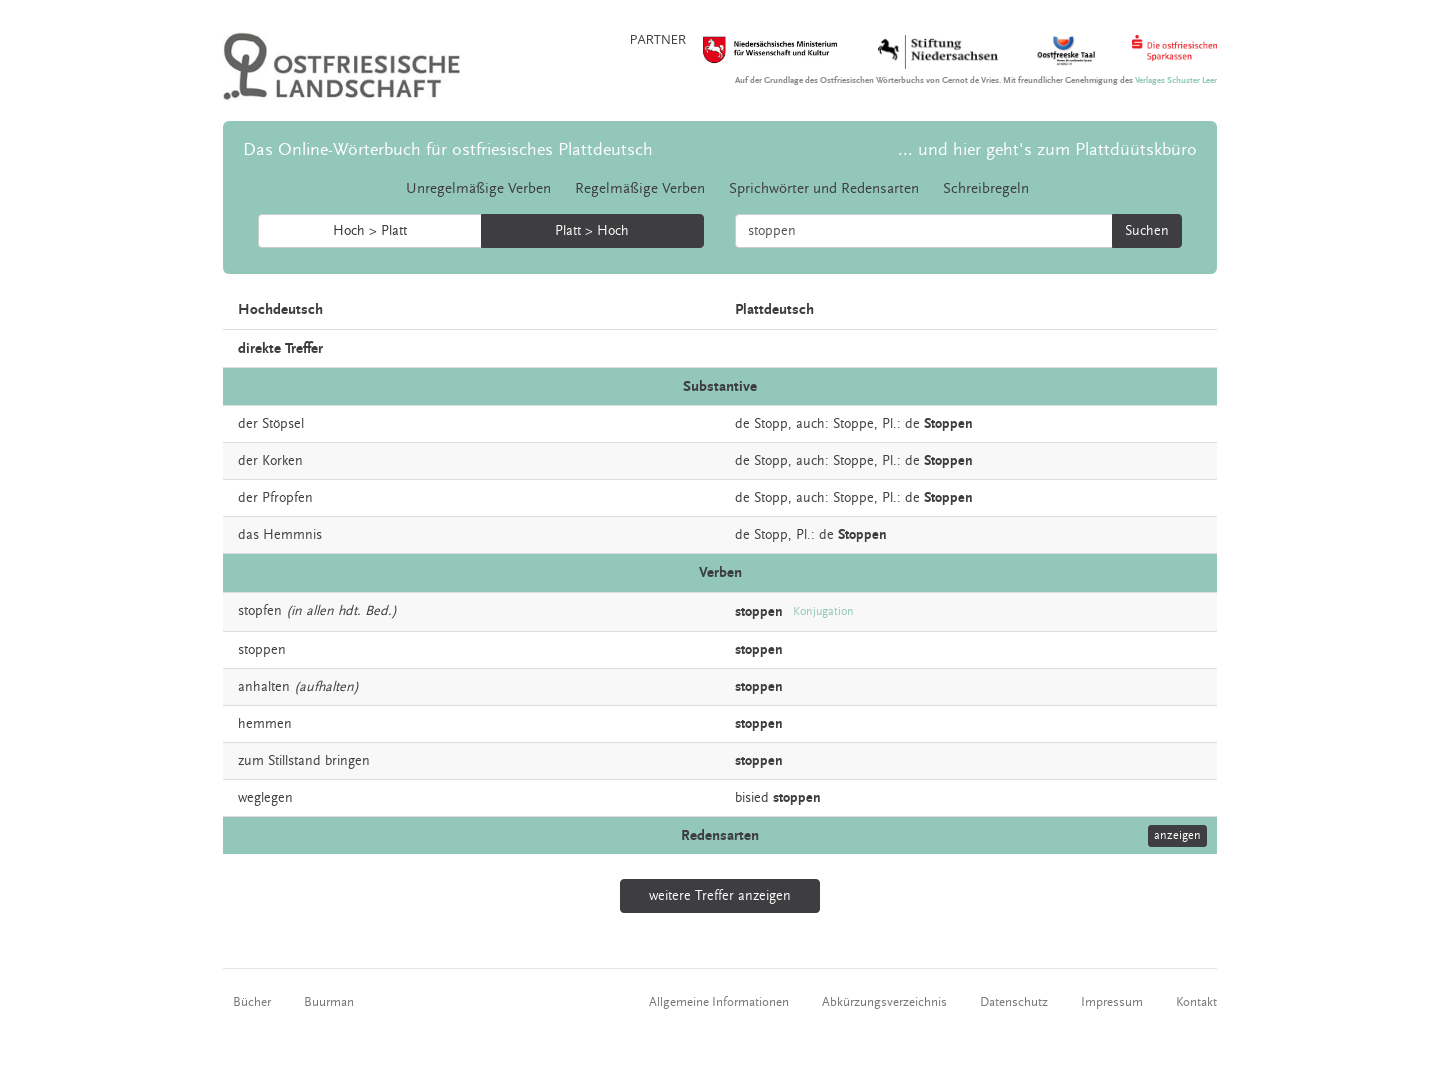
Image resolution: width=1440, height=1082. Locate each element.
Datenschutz (1014, 1002)
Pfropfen (287, 498)
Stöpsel (283, 424)
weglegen (265, 798)
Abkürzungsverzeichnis (884, 1002)
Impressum (1112, 1002)
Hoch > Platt (370, 231)
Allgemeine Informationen (719, 1002)
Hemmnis (292, 535)
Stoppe (853, 424)
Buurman (329, 1002)
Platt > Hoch (592, 231)
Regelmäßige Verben (640, 188)
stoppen (262, 650)
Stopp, (773, 424)
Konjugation (823, 611)
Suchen (1147, 231)
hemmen (265, 724)
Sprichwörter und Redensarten (824, 188)
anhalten (264, 687)
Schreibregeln (986, 188)
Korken (282, 461)
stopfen (260, 611)
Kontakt (1196, 1002)
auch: (812, 424)
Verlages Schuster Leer (1176, 80)
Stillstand (294, 761)
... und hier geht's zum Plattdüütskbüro (1047, 149)
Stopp (771, 535)
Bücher (252, 1002)
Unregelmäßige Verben (478, 188)
